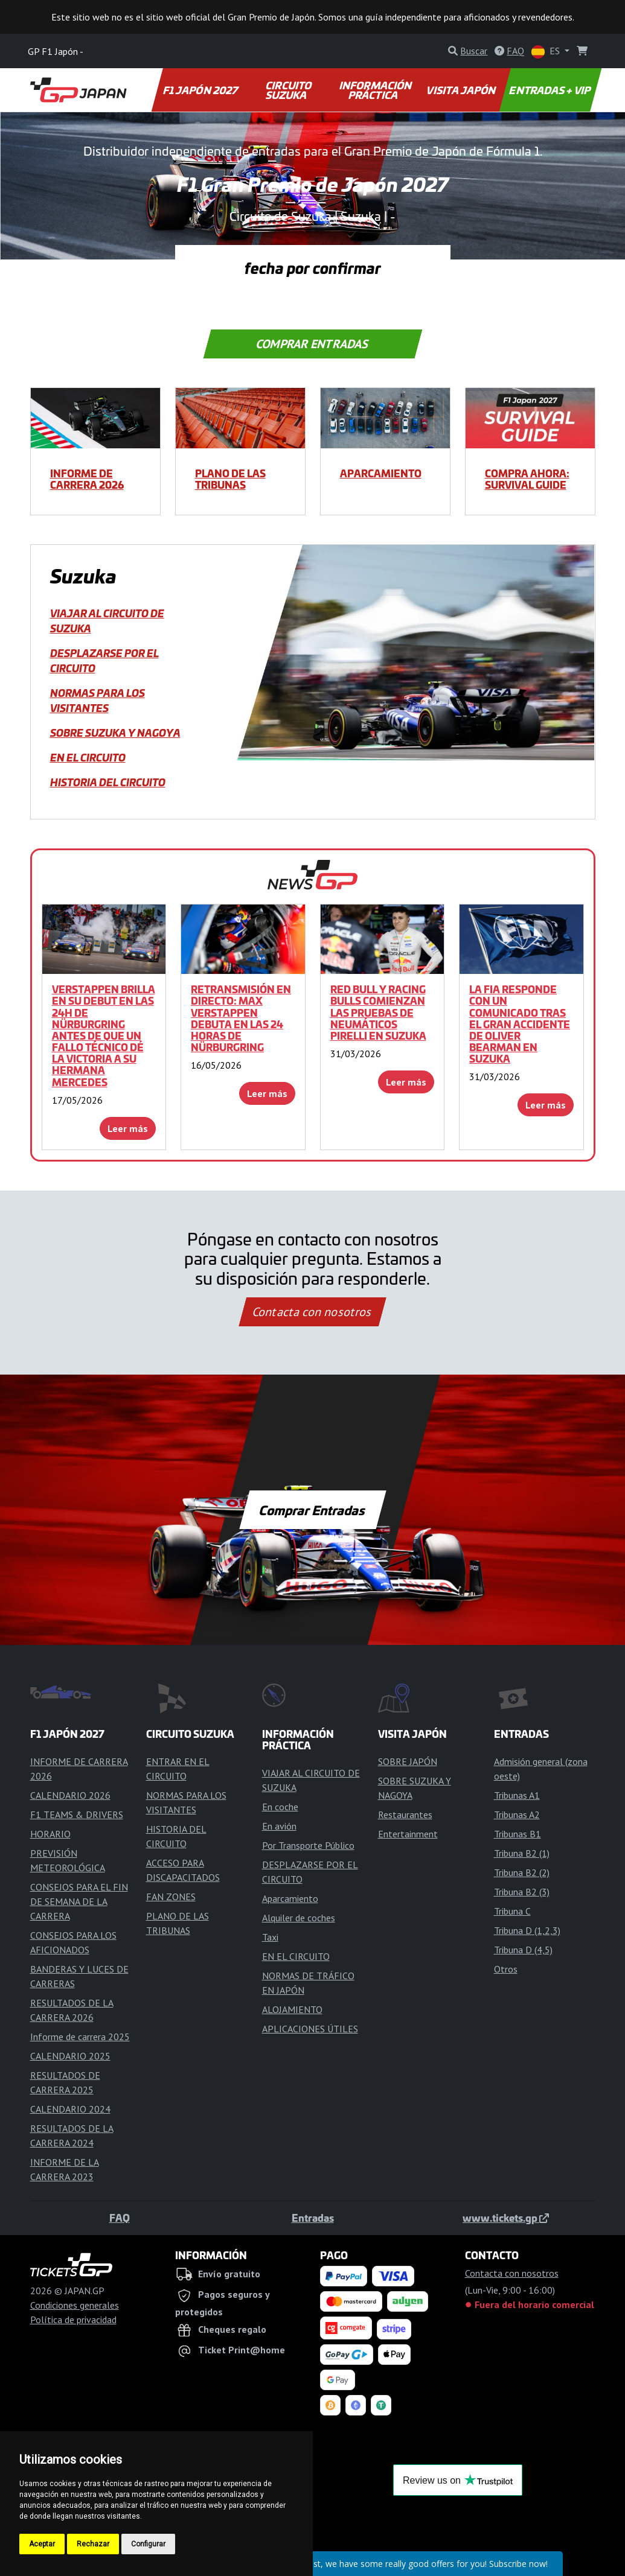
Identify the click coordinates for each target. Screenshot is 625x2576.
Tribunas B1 (517, 1834)
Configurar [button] (148, 2544)
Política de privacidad (73, 2320)
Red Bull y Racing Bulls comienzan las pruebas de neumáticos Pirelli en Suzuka (378, 1012)
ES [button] (546, 52)
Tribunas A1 (517, 1795)
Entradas (313, 2217)
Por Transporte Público (308, 1845)
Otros (506, 1969)
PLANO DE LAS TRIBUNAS (230, 479)
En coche (280, 1807)
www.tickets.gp (506, 2217)
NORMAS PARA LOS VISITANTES (97, 700)
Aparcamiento (380, 473)
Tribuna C (512, 1911)
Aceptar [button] (42, 2544)
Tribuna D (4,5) (523, 1950)
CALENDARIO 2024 (70, 2109)
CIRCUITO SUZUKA (289, 90)
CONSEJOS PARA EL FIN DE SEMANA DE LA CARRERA (79, 1901)
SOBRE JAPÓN (407, 1761)
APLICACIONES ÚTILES (310, 2029)
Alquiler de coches (298, 1918)
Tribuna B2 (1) (522, 1853)
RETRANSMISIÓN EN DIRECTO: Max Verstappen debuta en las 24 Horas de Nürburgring (241, 1018)
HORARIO (50, 1834)
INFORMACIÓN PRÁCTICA (376, 90)
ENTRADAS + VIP (550, 90)
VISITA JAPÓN (462, 90)
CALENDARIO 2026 (70, 1795)
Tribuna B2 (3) (522, 1892)
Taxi (270, 1937)
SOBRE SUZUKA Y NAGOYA (115, 732)
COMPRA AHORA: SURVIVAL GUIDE (527, 479)
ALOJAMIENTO (292, 2009)
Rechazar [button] (93, 2544)
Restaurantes (405, 1814)
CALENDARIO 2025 (70, 2056)
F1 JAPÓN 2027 (201, 90)
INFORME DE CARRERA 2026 (87, 479)
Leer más (127, 1128)
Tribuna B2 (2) (522, 1872)
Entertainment (408, 1834)
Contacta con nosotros (312, 1312)
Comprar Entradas (312, 344)
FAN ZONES (171, 1897)
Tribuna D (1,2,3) (527, 1930)
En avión (279, 1826)
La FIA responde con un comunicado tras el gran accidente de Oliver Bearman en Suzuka (519, 1024)
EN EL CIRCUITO (88, 757)
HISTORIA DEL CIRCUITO (107, 782)
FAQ (119, 2217)
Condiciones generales (74, 2305)
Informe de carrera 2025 (80, 2037)
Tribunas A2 (517, 1814)
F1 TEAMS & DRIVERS (76, 1814)
